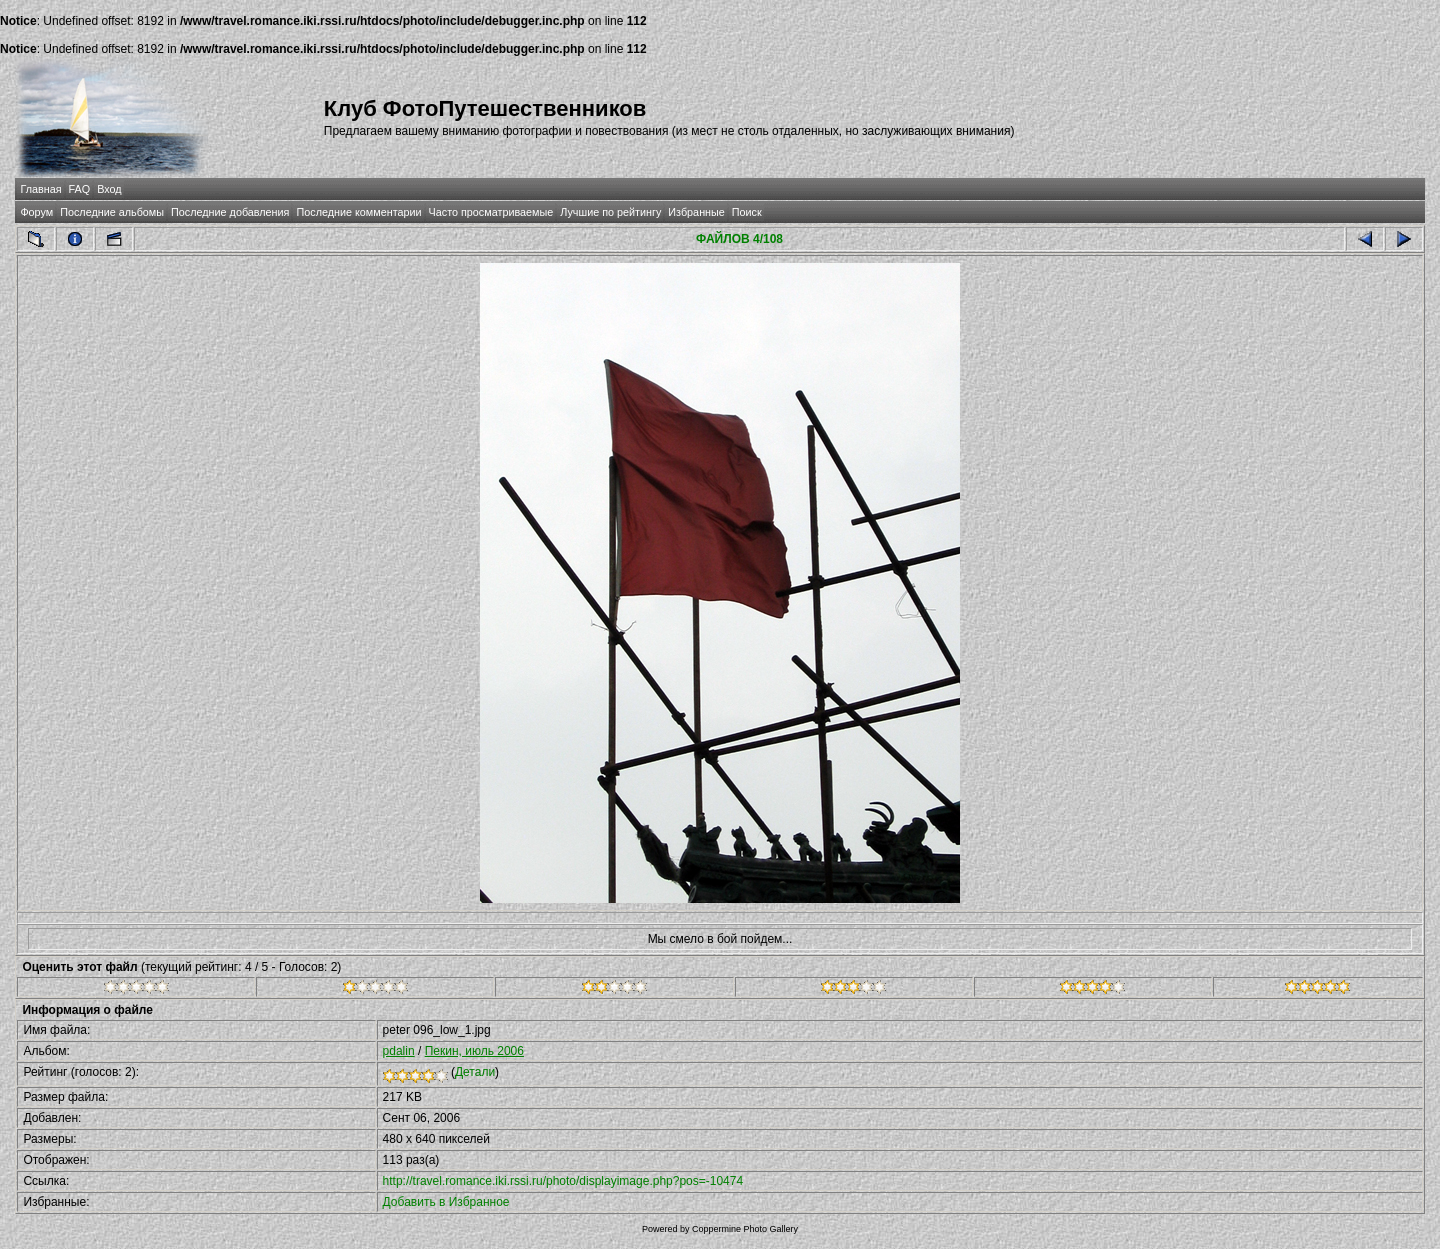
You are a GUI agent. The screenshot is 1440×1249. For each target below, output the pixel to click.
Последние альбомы (112, 212)
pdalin (399, 1051)
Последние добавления (230, 212)
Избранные (696, 212)
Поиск (747, 212)
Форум (36, 212)
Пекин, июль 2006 (474, 1051)
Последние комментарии (358, 212)
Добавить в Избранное (446, 1202)
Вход (109, 189)
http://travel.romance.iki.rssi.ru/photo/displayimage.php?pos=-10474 (563, 1181)
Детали (475, 1072)
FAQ (80, 189)
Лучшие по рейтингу (610, 212)
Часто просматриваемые (491, 212)
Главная (40, 189)
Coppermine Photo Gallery (745, 1229)
